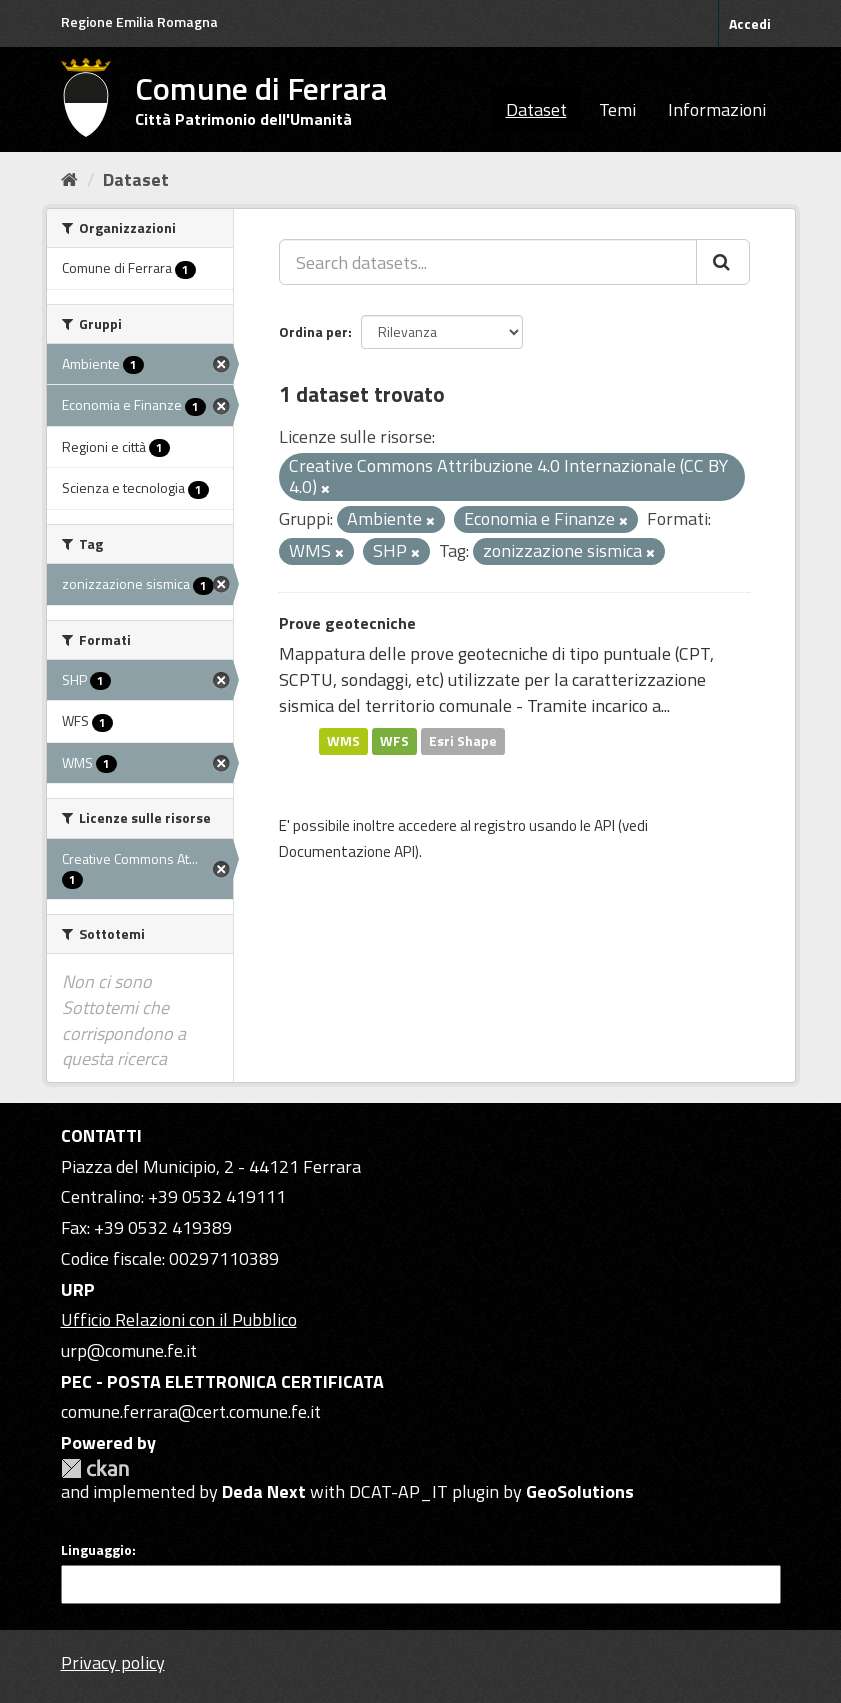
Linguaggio (96, 1550)
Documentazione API (347, 851)
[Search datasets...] (488, 262)
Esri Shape (463, 741)
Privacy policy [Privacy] (113, 1662)
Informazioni (717, 109)
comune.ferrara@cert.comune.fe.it (191, 1411)
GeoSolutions (580, 1491)
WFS (394, 741)
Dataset (536, 109)
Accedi (750, 23)
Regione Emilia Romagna (139, 21)
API (604, 825)
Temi (617, 109)
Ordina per (313, 331)
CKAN (95, 1468)
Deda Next (264, 1491)
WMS (343, 741)
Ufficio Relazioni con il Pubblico (179, 1319)
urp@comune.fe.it (129, 1350)
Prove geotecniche (347, 623)
